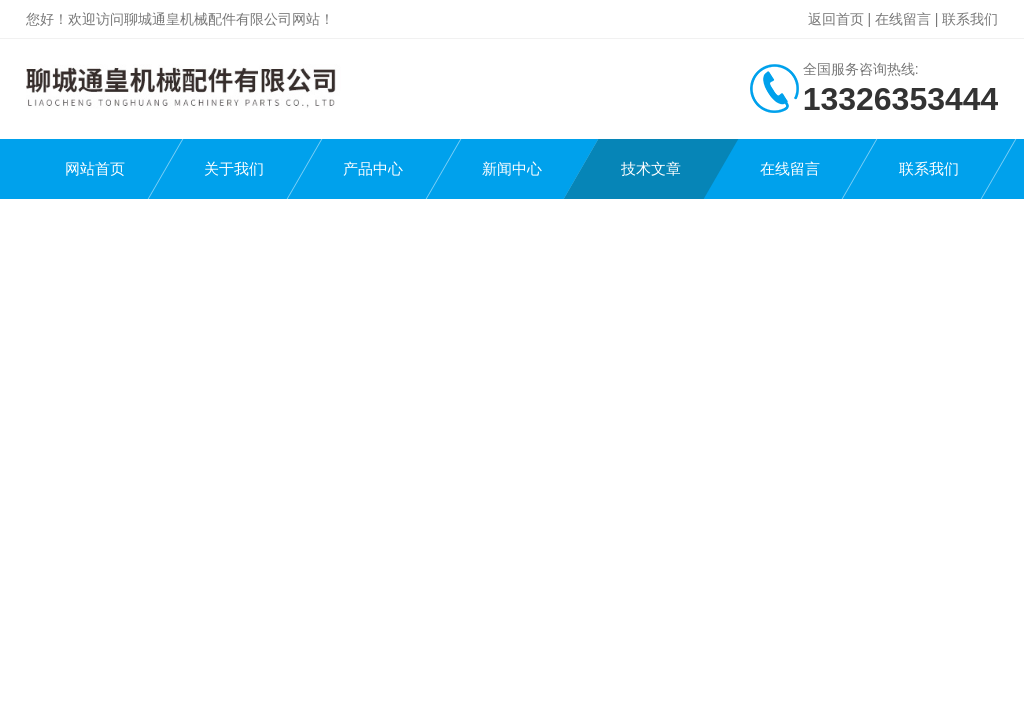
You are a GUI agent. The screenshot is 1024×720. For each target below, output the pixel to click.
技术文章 (651, 168)
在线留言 (903, 19)
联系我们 (970, 19)
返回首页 (836, 19)
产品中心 (373, 168)
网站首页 (95, 168)
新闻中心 (512, 168)
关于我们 (234, 168)
